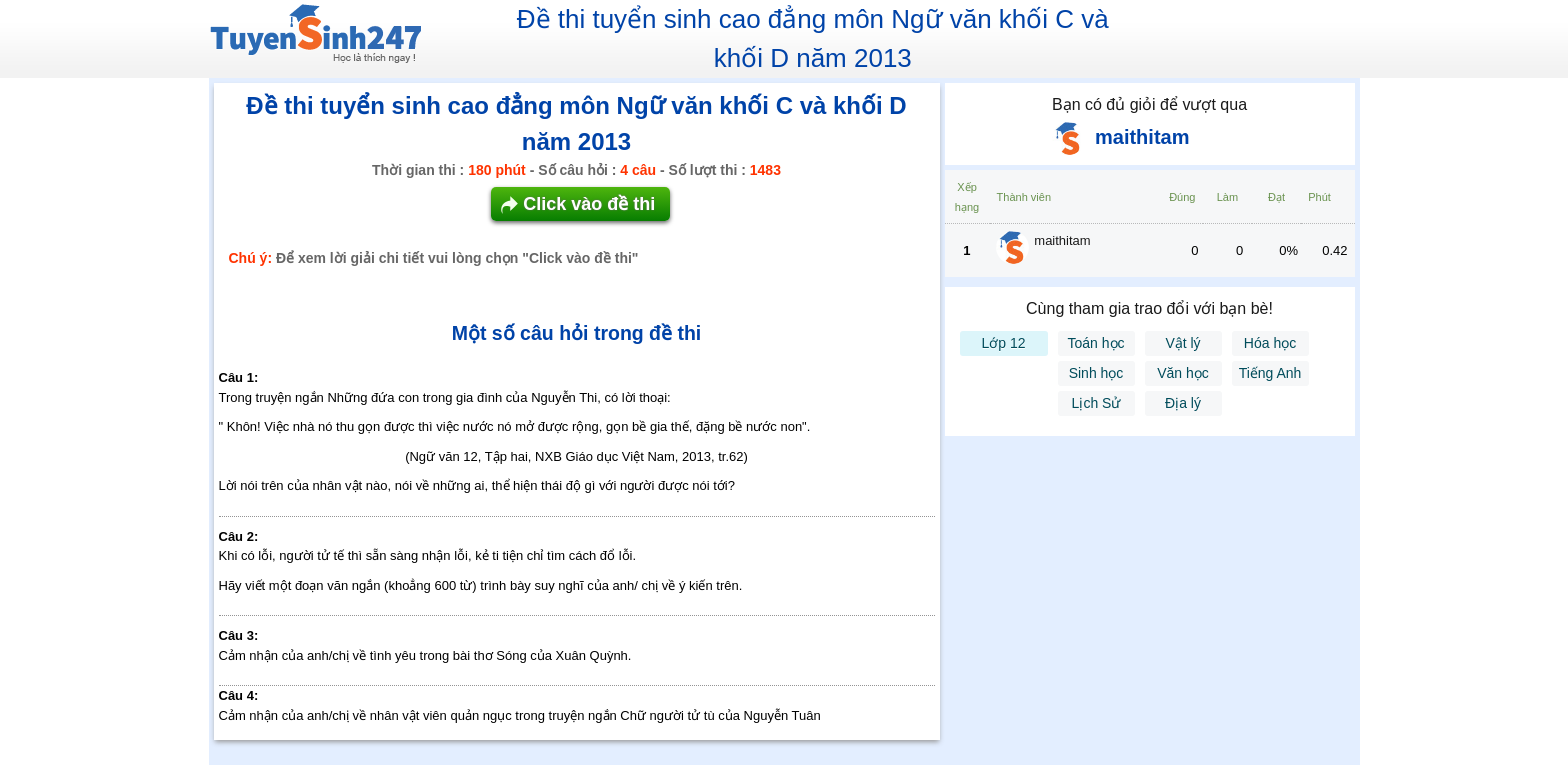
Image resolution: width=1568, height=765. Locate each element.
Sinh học (1096, 373)
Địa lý (1183, 403)
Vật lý (1182, 343)
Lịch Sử (1096, 403)
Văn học (1183, 373)
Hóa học (1270, 343)
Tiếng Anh (1270, 373)
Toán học (1095, 343)
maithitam (1062, 240)
